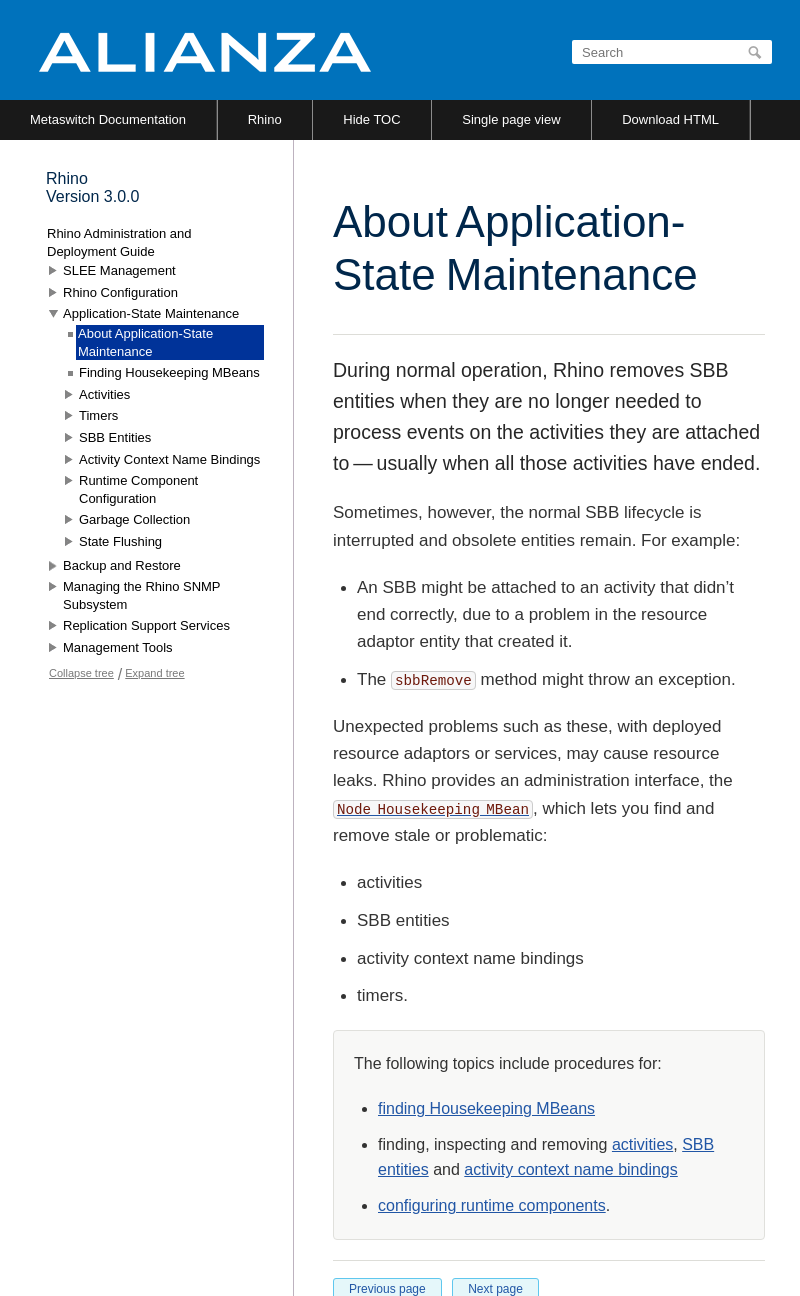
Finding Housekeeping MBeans (169, 372)
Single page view (511, 119)
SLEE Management (119, 270)
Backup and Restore (122, 565)
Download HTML (670, 119)
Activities (104, 394)
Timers (98, 415)
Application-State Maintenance (151, 313)
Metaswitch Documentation (108, 119)
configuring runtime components (492, 1205)
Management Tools (118, 647)
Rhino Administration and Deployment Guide (119, 242)
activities (642, 1144)
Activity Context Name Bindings (169, 459)
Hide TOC (371, 119)
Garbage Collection (134, 519)
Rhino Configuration (120, 292)
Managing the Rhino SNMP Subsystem (141, 595)
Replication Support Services (146, 625)
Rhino (265, 119)
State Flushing (120, 541)
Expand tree (154, 673)
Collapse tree (81, 673)
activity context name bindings (570, 1169)
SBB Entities (115, 437)
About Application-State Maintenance (145, 342)
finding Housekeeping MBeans (486, 1108)
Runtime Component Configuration (138, 489)
